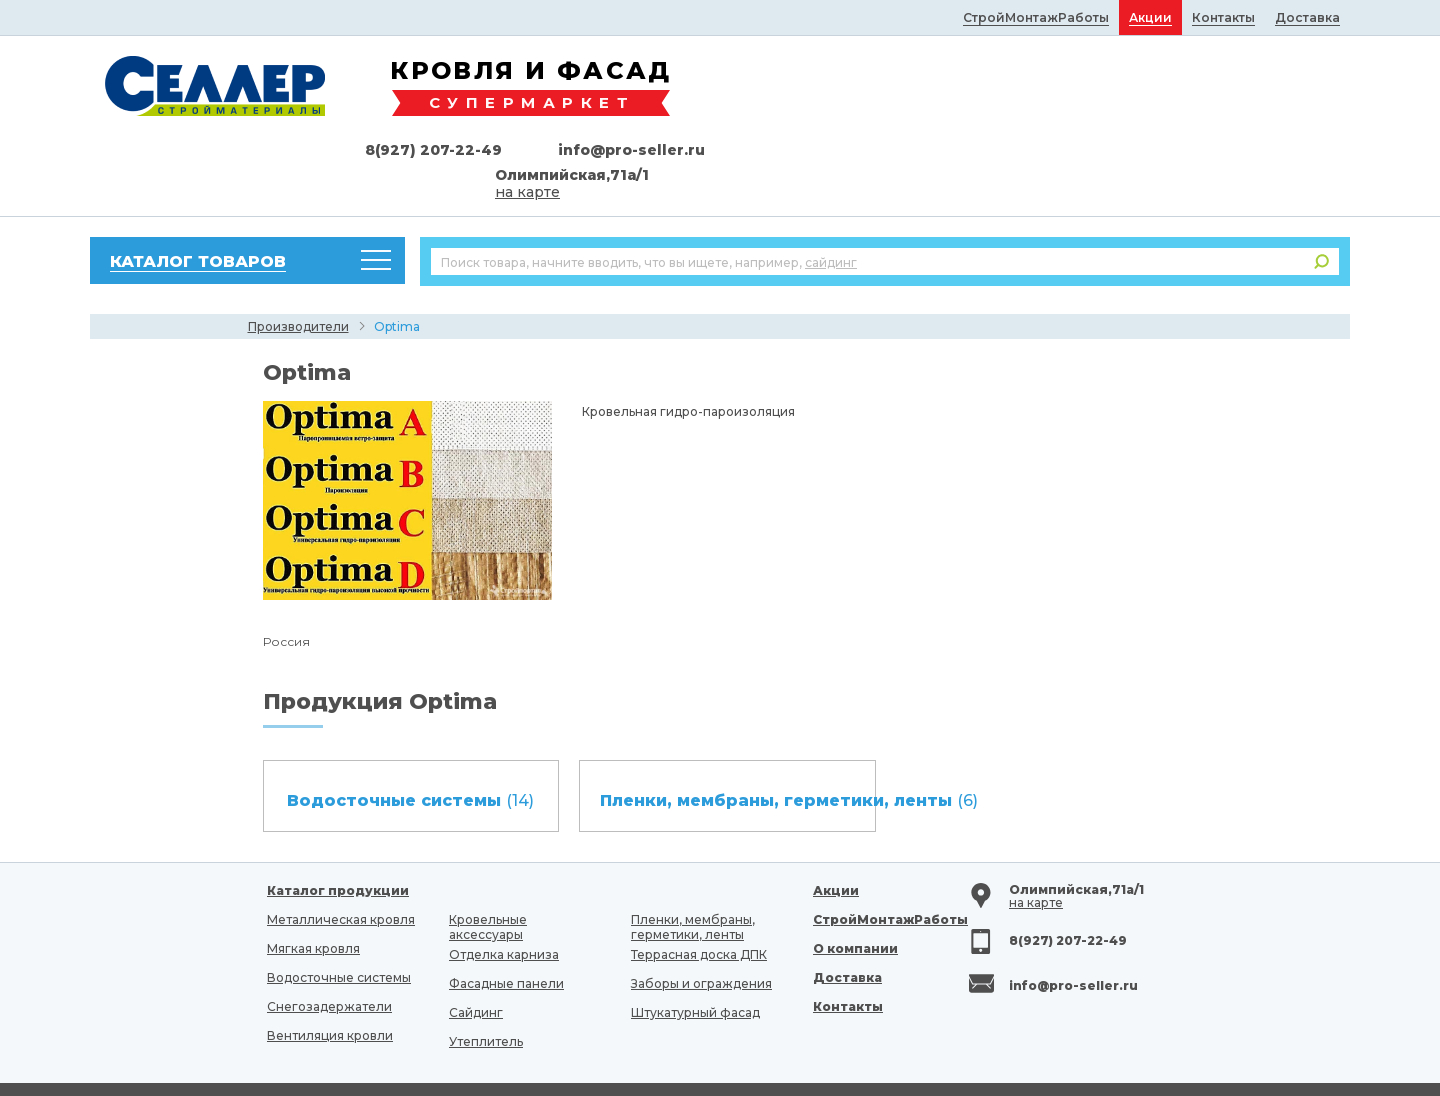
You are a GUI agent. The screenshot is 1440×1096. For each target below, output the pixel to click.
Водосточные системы (339, 910)
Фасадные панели (506, 916)
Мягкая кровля (313, 881)
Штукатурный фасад (695, 945)
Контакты (848, 939)
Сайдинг (476, 945)
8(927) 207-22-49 (1063, 83)
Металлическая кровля (341, 852)
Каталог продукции (338, 823)
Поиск (1321, 194)
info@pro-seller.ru (1261, 83)
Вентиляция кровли (330, 968)
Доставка (847, 910)
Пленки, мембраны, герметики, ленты (693, 860)
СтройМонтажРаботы (890, 852)
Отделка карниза (504, 887)
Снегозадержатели (329, 939)
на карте (1157, 125)
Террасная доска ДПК (699, 887)
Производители (298, 259)
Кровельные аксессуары (488, 860)
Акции (836, 823)
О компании (855, 881)
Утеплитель (486, 974)
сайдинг (831, 195)
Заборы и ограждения (701, 916)
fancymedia (990, 1062)
